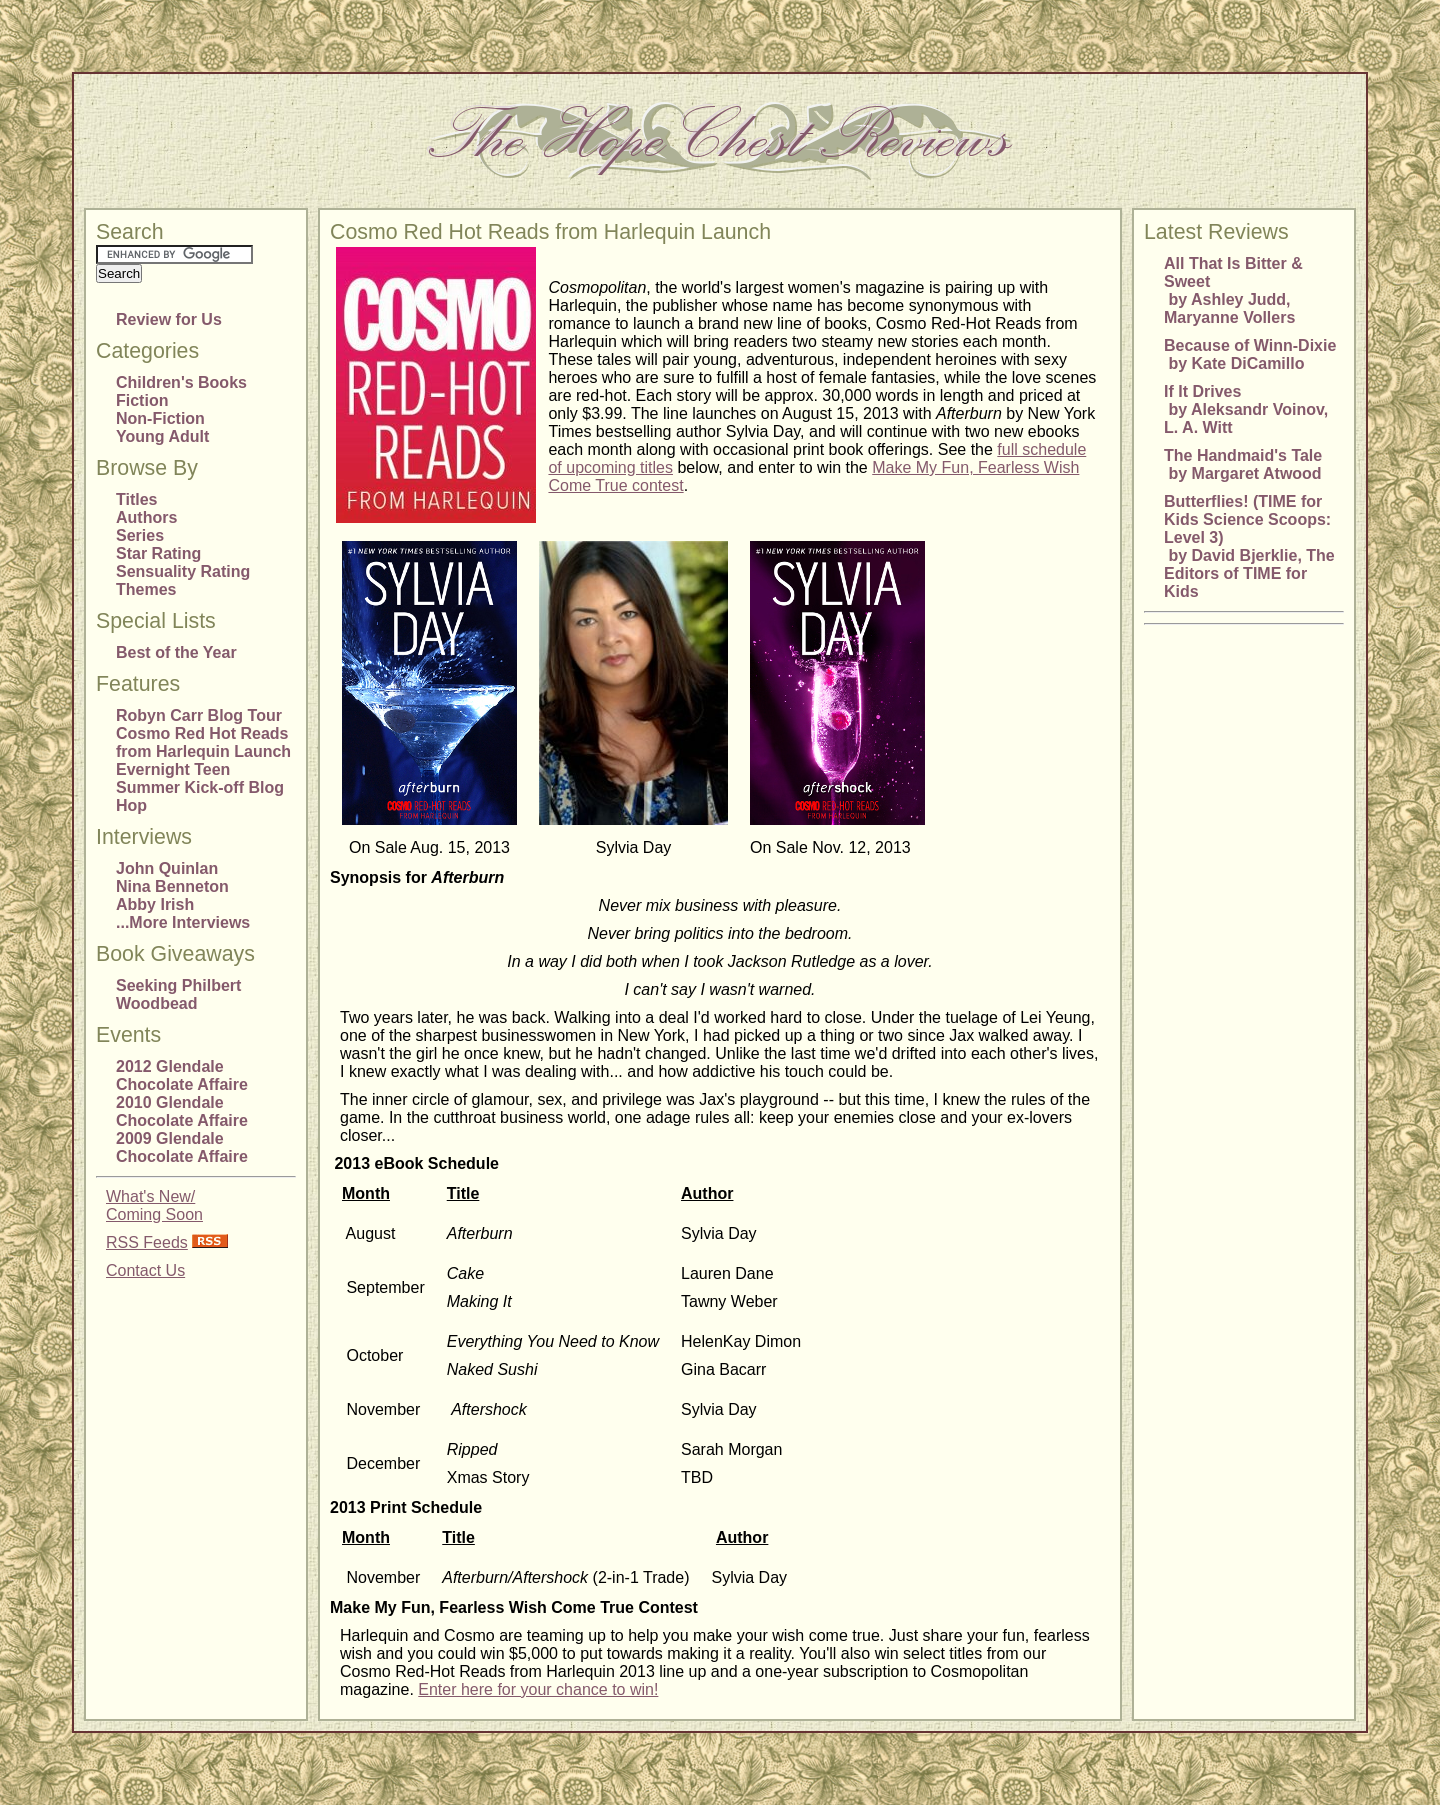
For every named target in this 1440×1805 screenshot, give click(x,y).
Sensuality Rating (183, 571)
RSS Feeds (147, 1242)
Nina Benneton (172, 886)
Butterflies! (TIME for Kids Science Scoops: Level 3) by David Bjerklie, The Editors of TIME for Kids (1249, 546)
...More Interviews (183, 922)
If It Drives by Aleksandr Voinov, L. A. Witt (1246, 409)
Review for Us (169, 319)
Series (140, 535)
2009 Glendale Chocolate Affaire (182, 1147)
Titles (137, 499)
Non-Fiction (160, 418)
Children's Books (181, 382)
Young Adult (162, 436)
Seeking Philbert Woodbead (178, 994)
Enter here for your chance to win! (538, 1689)
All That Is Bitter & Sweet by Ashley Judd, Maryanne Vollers (1233, 290)
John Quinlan (167, 868)
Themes (146, 589)
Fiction (142, 400)
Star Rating (158, 553)
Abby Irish (155, 904)
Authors (146, 517)
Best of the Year (176, 652)
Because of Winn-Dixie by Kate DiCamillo (1250, 354)
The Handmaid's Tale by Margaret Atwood (1243, 464)
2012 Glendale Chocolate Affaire (182, 1075)
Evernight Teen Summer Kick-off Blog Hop (200, 787)
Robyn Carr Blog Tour (199, 715)
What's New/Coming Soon (154, 1205)
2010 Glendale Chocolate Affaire (182, 1111)
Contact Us (145, 1270)
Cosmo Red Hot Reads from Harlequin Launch (203, 742)
